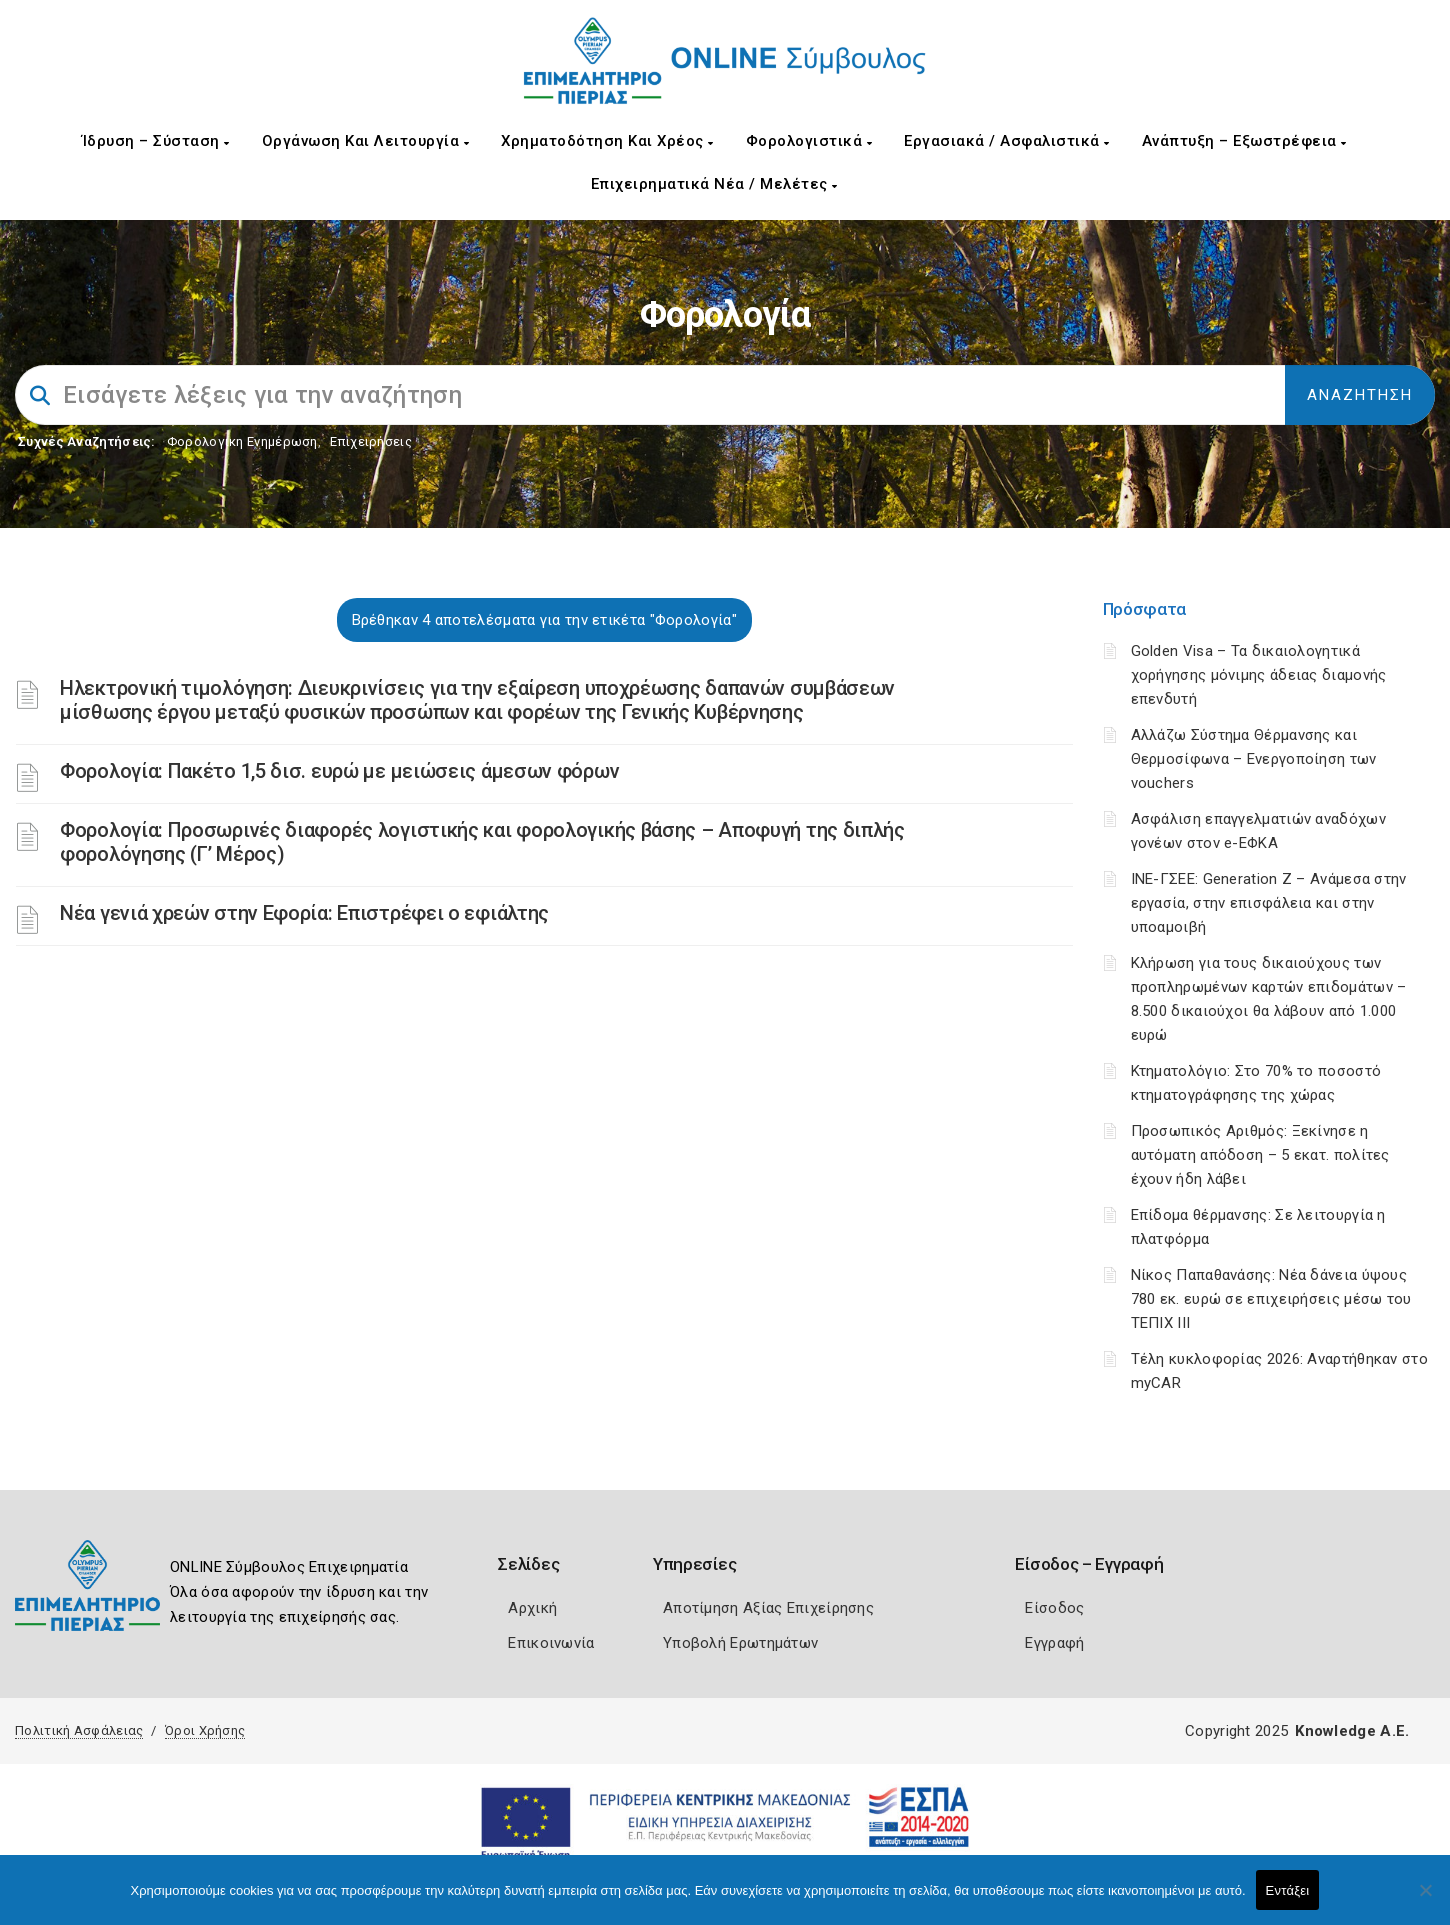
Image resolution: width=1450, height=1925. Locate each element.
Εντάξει (1288, 1890)
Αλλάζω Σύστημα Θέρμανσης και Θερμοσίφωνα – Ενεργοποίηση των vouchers (1254, 759)
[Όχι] (1425, 1900)
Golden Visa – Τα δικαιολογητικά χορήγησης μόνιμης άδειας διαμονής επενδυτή (1259, 675)
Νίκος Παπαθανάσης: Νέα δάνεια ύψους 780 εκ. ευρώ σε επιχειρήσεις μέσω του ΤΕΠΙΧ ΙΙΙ (1271, 1299)
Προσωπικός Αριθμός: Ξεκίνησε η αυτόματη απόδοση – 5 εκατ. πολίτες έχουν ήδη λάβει (1260, 1155)
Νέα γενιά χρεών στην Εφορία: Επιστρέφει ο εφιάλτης (304, 913)
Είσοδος (1054, 1608)
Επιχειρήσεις (371, 441)
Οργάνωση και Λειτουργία (366, 141)
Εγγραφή (1054, 1643)
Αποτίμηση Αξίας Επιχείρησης (768, 1608)
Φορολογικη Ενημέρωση (242, 441)
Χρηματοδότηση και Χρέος (607, 141)
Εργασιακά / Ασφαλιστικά (1007, 141)
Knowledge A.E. (1352, 1731)
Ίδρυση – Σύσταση (156, 141)
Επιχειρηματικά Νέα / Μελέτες (714, 184)
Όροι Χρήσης (205, 1730)
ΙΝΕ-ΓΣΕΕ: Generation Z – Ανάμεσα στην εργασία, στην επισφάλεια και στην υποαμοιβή (1269, 903)
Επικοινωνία (551, 1643)
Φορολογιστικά (809, 141)
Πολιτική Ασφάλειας (79, 1730)
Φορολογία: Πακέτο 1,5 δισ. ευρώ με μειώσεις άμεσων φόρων (339, 771)
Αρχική (532, 1608)
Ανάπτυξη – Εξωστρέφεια (1244, 141)
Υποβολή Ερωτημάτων (740, 1643)
